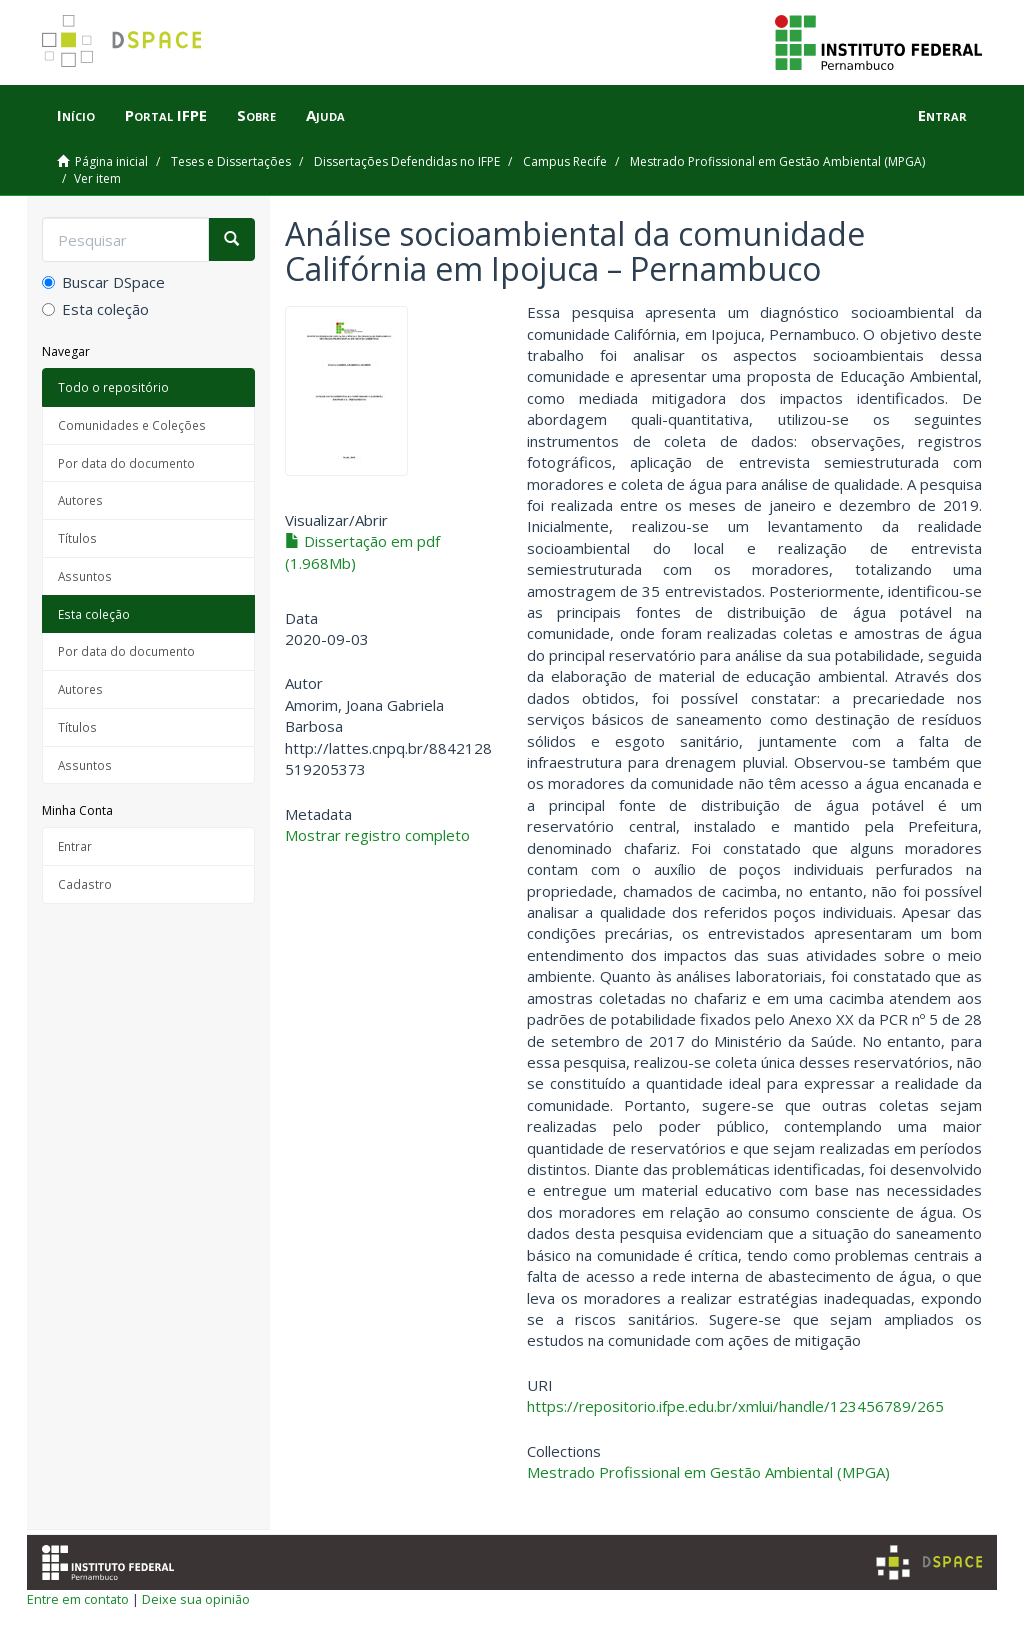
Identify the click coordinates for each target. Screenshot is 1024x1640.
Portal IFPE (166, 115)
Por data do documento (126, 463)
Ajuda (325, 115)
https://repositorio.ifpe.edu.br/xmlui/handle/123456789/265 (735, 1406)
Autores (80, 500)
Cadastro (85, 884)
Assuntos (85, 576)
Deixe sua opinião (196, 1599)
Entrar (75, 846)
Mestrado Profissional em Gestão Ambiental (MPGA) (777, 161)
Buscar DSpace (103, 282)
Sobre (256, 115)
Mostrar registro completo (377, 835)
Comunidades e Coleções (132, 425)
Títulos (77, 538)
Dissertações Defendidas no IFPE (407, 161)
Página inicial (111, 161)
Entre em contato (78, 1599)
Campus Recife (565, 161)
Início (76, 115)
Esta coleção (95, 309)
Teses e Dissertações (231, 161)
